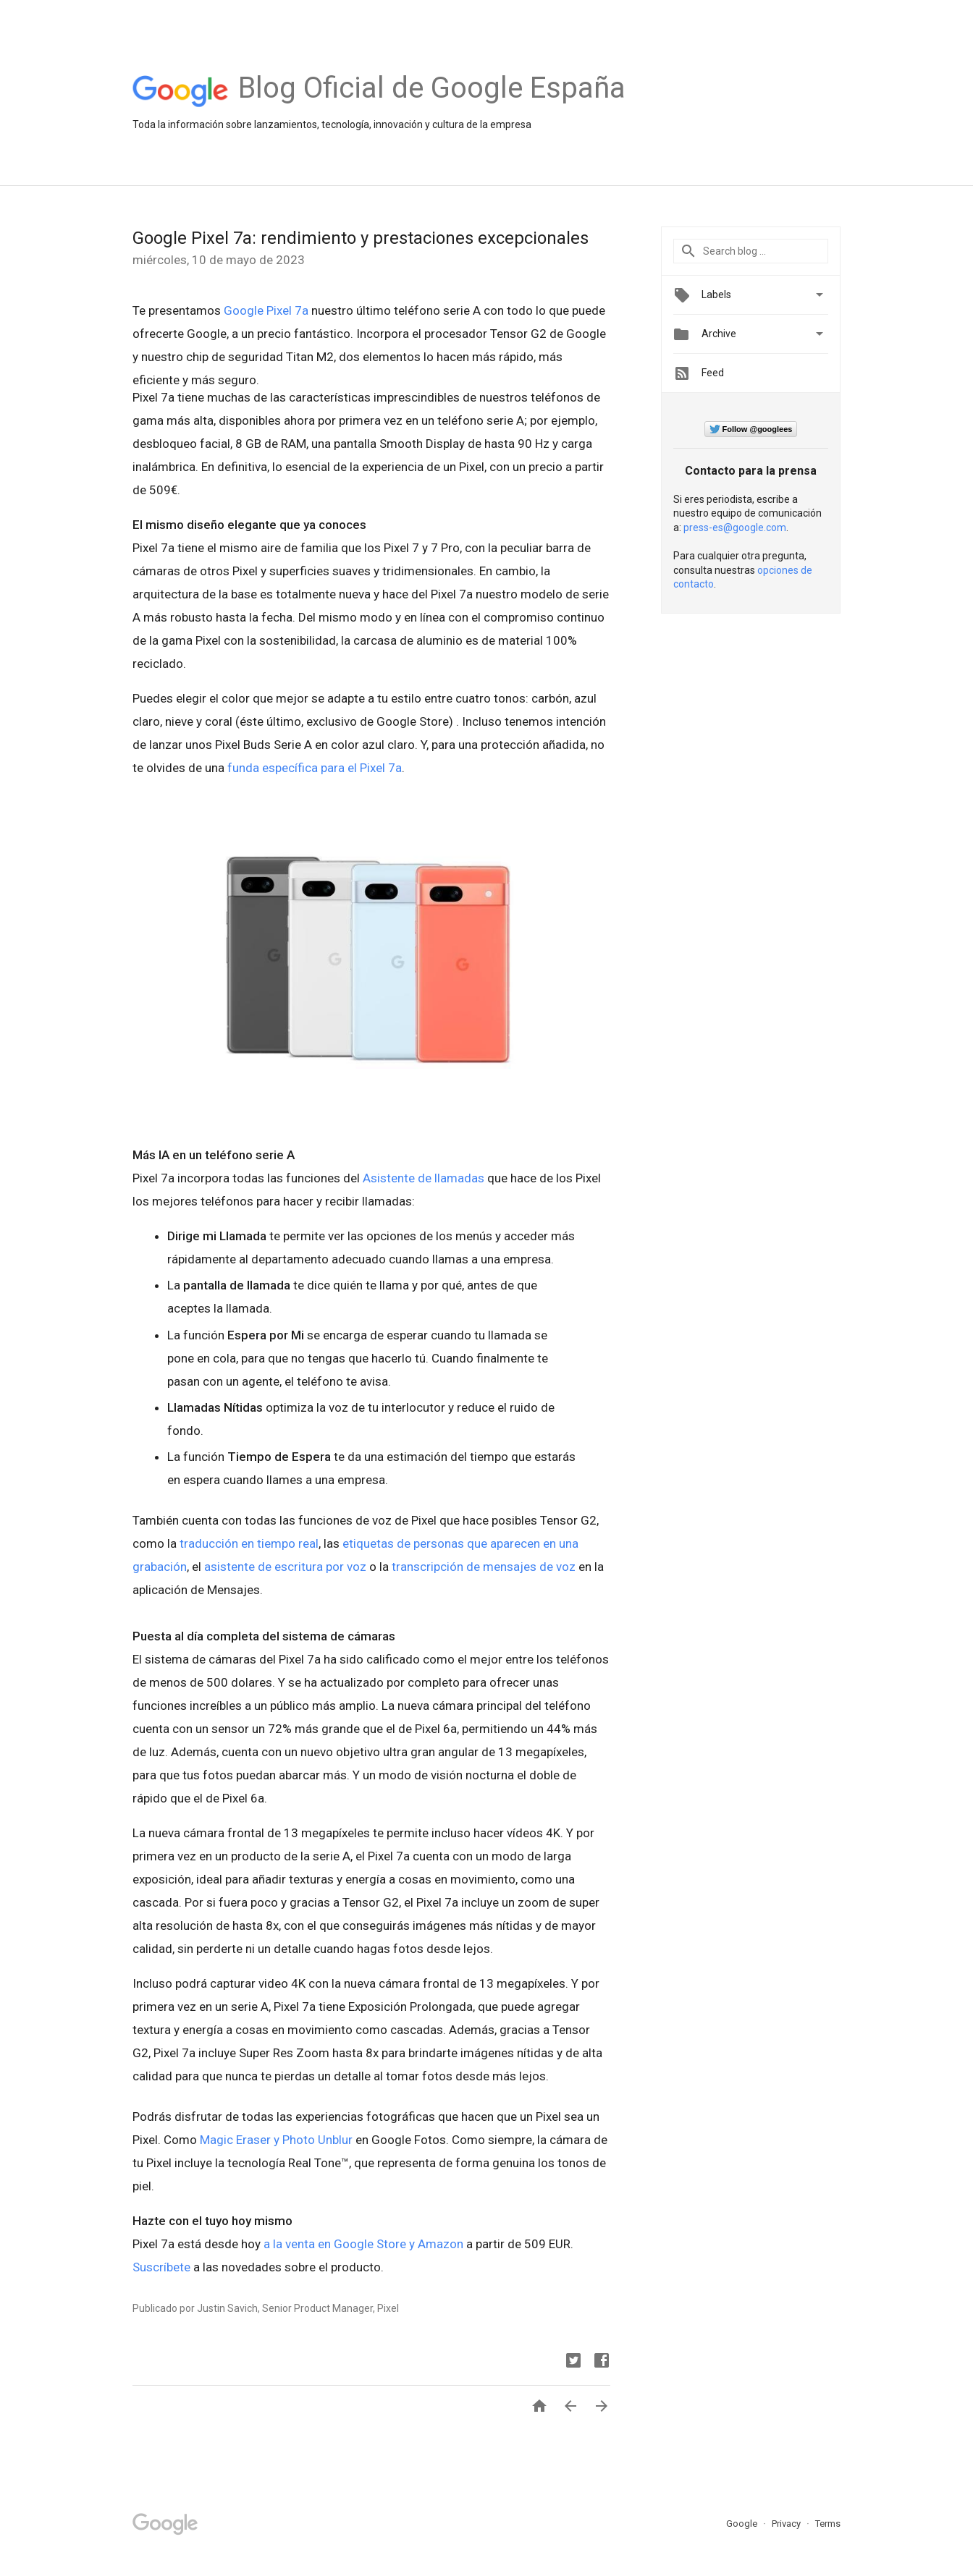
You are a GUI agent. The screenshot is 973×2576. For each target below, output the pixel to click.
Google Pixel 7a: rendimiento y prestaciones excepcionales (360, 238)
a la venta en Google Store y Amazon (363, 2244)
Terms (828, 2523)
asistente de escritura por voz (285, 1566)
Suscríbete (161, 2267)
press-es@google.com (734, 527)
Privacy (787, 2523)
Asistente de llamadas (423, 1178)
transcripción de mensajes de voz (484, 1566)
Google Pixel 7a (266, 310)
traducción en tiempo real (249, 1543)
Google (742, 2523)
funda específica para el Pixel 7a (314, 767)
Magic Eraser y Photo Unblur (276, 2139)
